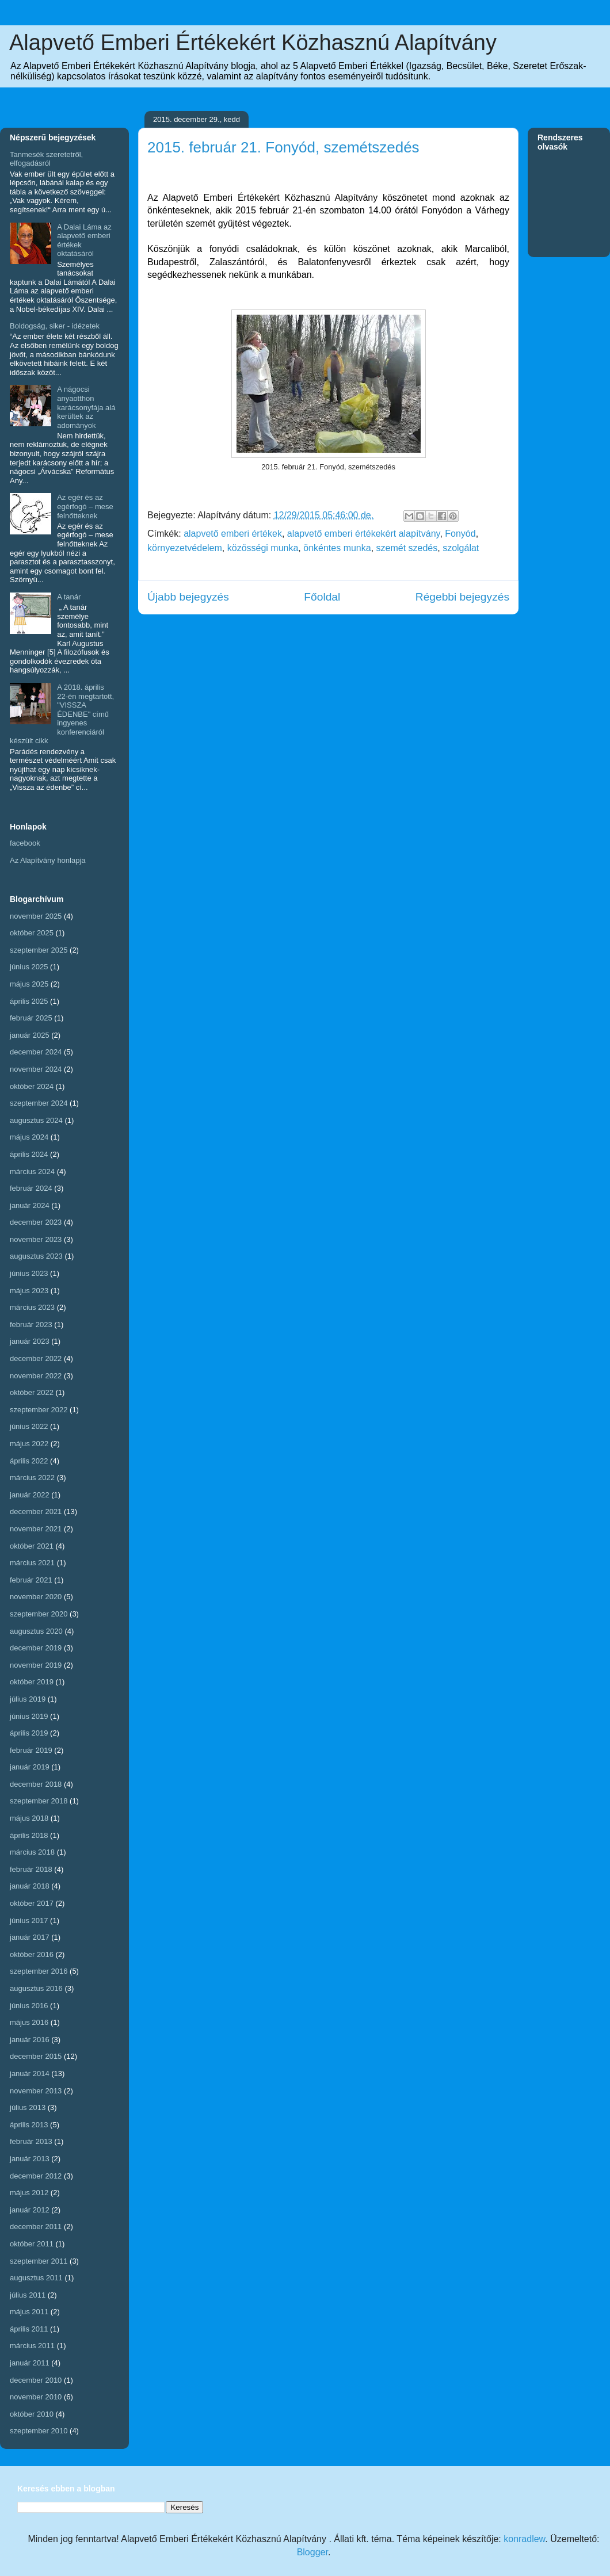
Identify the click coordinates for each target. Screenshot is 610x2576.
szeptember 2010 (38, 2430)
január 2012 (29, 2210)
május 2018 (29, 1818)
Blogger (312, 2552)
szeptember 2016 (38, 1971)
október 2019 (32, 1681)
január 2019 (29, 1767)
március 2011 (32, 2345)
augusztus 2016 (36, 1988)
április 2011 (29, 2329)
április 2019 (29, 1733)
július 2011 (27, 2295)
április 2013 (29, 2124)
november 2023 (36, 1239)
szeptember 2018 (38, 1801)
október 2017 (32, 1903)
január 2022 (29, 1494)
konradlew (524, 2539)
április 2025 (29, 1001)
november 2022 (36, 1375)
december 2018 (36, 1784)
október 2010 (32, 2414)
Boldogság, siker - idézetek (55, 326)
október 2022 (32, 1392)
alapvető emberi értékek (233, 533)
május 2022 (29, 1443)
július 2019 (27, 1699)
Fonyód (460, 533)
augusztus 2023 (36, 1256)
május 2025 (29, 984)
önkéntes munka (337, 548)
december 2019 (36, 1648)
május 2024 (29, 1137)
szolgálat (461, 548)
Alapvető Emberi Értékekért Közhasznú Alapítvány (253, 42)
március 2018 (32, 1852)
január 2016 (29, 2039)
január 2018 (29, 1886)
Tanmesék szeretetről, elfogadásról (46, 159)
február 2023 (31, 1324)
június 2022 (29, 1426)
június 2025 (29, 966)
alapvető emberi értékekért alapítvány (363, 533)
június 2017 (29, 1920)
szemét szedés (407, 548)
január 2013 (29, 2158)
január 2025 (29, 1035)
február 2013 (31, 2141)
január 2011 (29, 2363)
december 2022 (36, 1358)
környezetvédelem (184, 548)
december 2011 (36, 2226)
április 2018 (29, 1835)
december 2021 (36, 1511)
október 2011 (32, 2243)
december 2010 (36, 2380)
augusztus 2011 (36, 2277)
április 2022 (29, 1461)
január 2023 (29, 1341)
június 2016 (29, 2005)
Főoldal (322, 597)
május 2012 (29, 2192)
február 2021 (31, 1580)
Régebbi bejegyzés (462, 597)
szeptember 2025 (38, 950)
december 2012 (36, 2176)
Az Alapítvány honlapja (48, 860)
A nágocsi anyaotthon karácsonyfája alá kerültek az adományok (86, 407)
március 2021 (32, 1562)
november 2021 (36, 1528)
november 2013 (36, 2090)
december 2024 (36, 1052)
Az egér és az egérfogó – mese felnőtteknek (85, 506)
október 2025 (32, 932)
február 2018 (31, 1869)
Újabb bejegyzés (188, 597)
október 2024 (32, 1086)
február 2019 (31, 1750)
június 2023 (29, 1273)
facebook (25, 843)
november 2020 (36, 1596)
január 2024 (29, 1205)
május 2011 (29, 2311)
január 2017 (29, 1937)
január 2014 (29, 2073)
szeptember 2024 (38, 1103)
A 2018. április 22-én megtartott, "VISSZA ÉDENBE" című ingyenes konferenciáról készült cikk (62, 714)
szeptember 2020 (38, 1614)
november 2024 (36, 1069)
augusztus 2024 (36, 1120)
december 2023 (36, 1222)
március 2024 (32, 1171)
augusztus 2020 (36, 1631)
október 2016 (32, 1954)
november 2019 (36, 1665)
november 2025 (36, 916)
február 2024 (31, 1188)
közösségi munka (263, 548)
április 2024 (29, 1154)
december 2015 (36, 2056)
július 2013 (27, 2107)
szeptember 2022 (38, 1409)
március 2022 (32, 1477)
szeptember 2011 (38, 2261)
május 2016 (29, 2022)
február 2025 (31, 1018)
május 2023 (29, 1290)
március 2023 (32, 1307)
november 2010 (36, 2396)
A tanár (69, 597)
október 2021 (32, 1546)
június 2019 (29, 1716)
